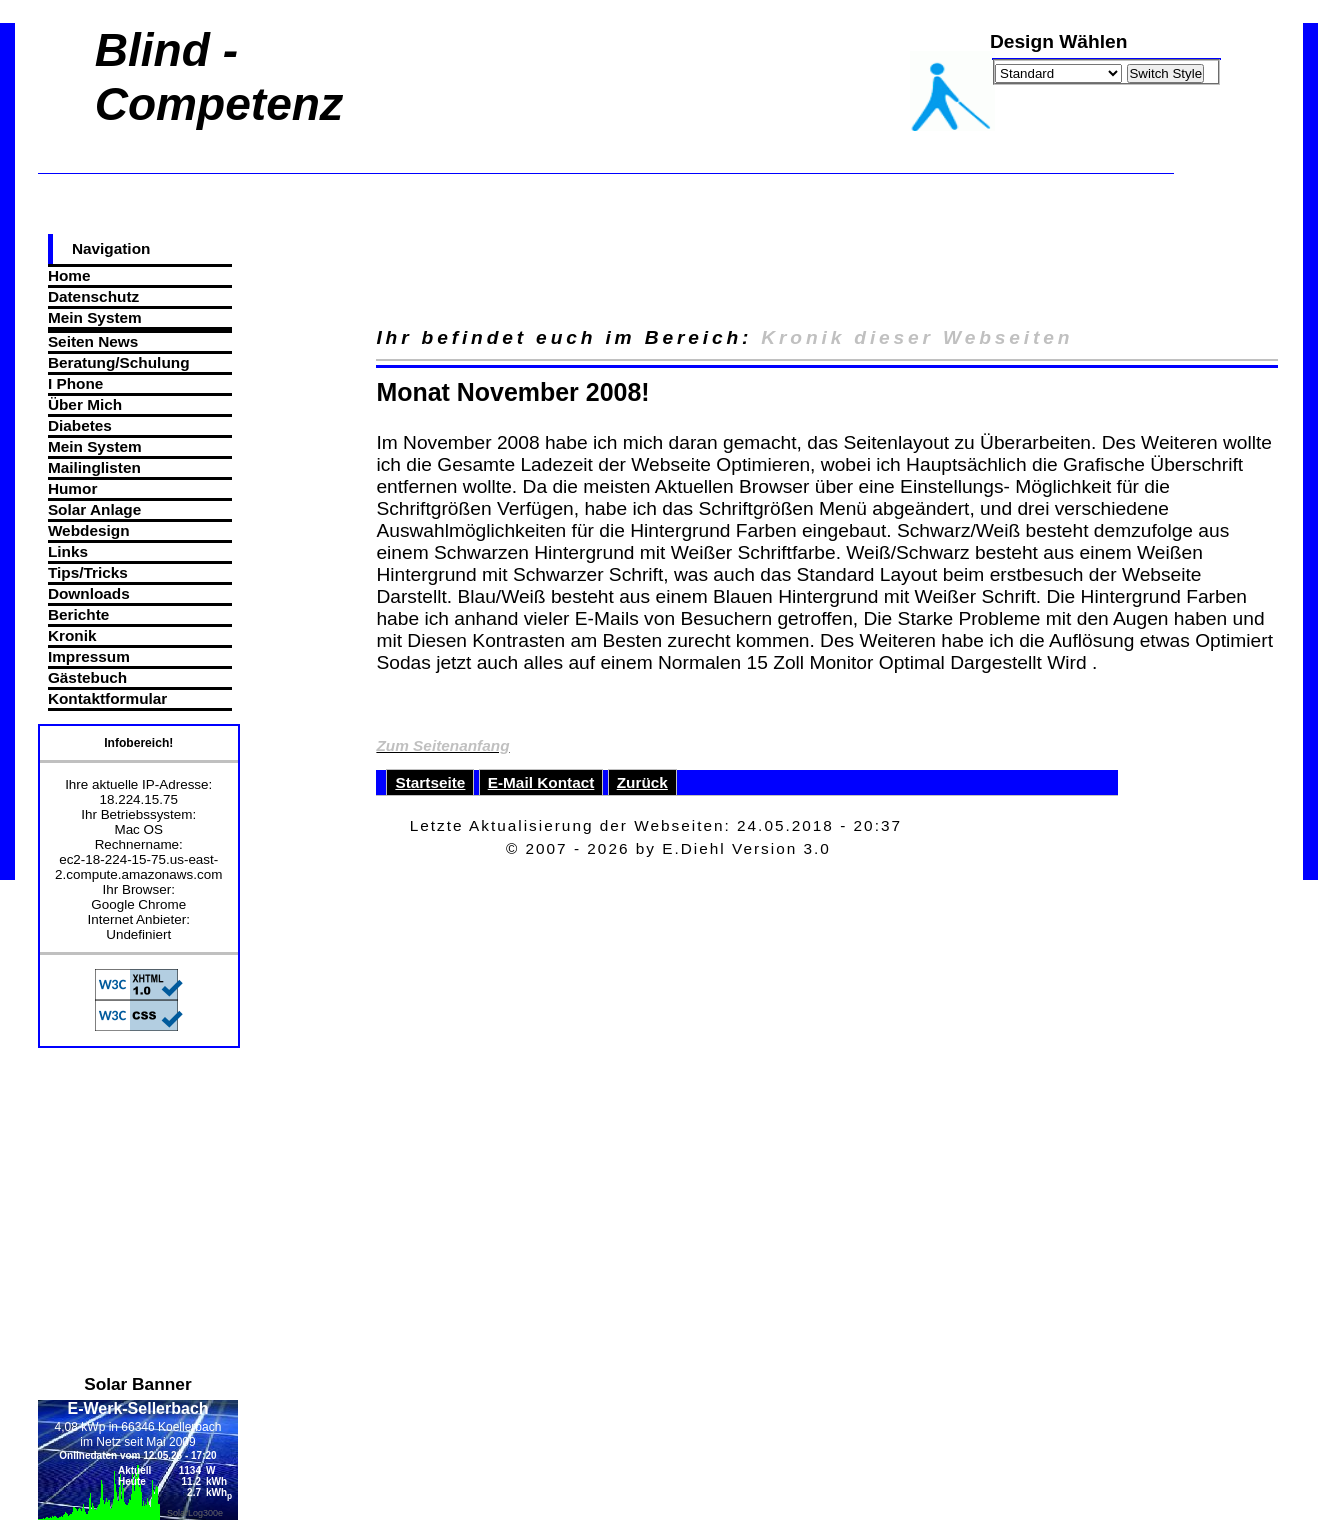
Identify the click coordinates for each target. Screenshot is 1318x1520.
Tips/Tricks (88, 572)
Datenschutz (93, 296)
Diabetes (80, 425)
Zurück (642, 782)
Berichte (78, 614)
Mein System (95, 317)
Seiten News (93, 341)
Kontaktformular (107, 698)
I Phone (75, 383)
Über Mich (85, 404)
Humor (73, 488)
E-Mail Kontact (541, 782)
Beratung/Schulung (119, 362)
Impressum (89, 656)
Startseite (430, 782)
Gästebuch (87, 677)
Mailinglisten (94, 467)
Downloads (89, 593)
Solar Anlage (94, 509)
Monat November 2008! (512, 392)
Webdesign (89, 530)
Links (68, 551)
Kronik (72, 635)
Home (69, 275)
